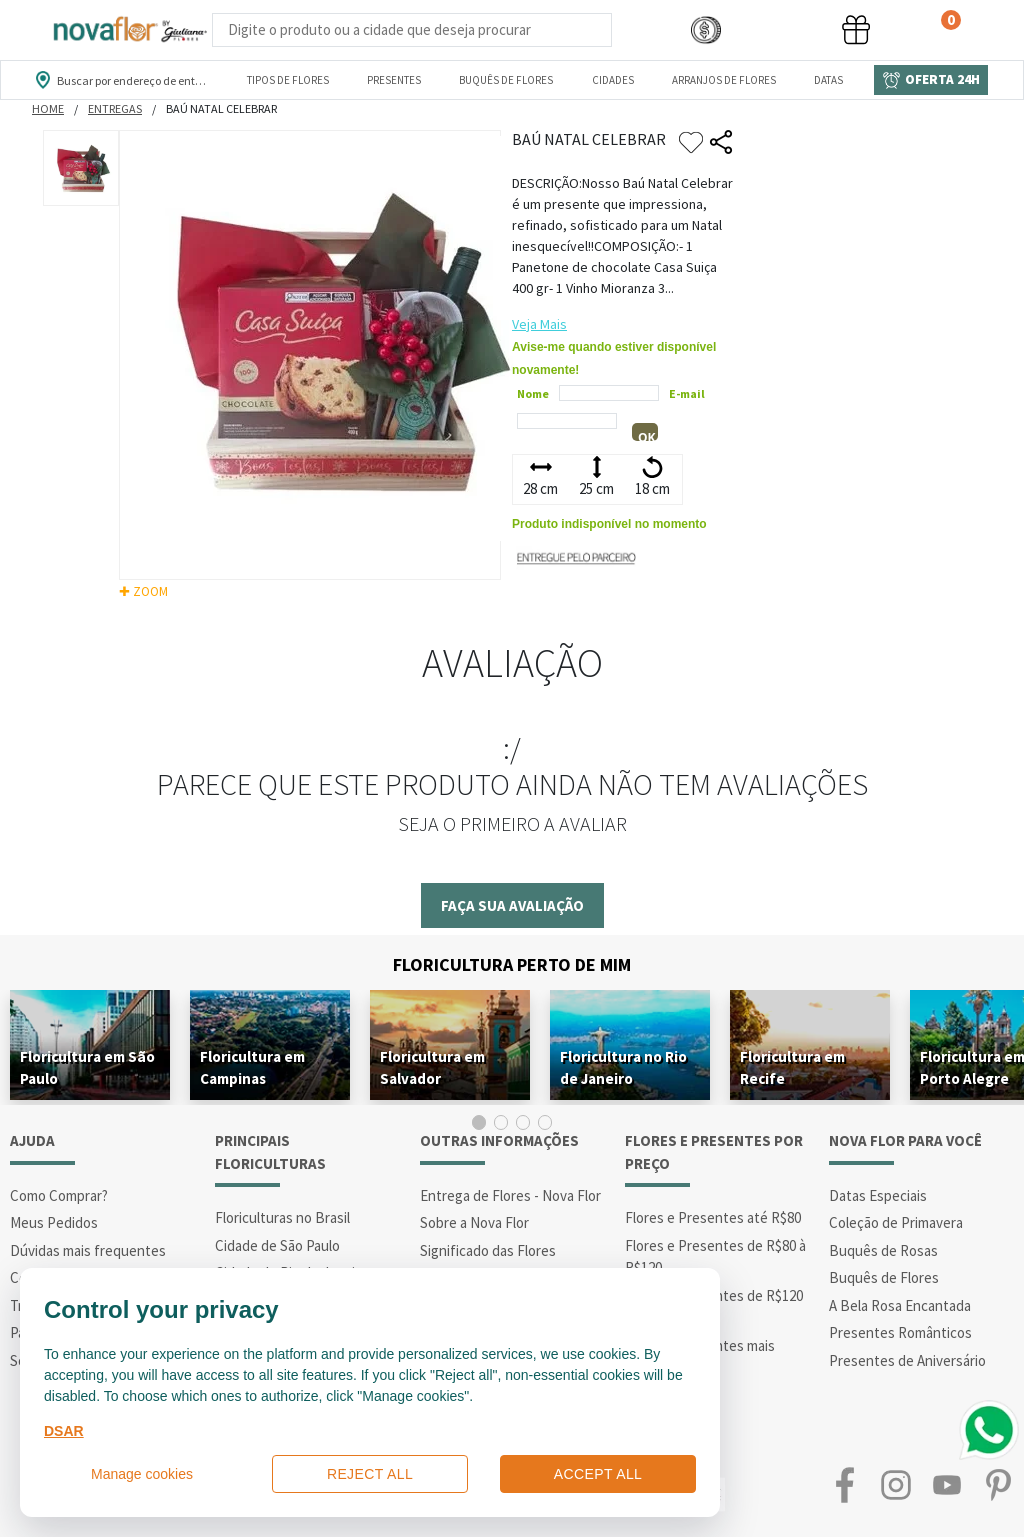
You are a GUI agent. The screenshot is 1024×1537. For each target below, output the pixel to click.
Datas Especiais (878, 1195)
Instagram (895, 1484)
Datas (828, 80)
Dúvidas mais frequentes (88, 1250)
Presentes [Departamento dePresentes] (394, 80)
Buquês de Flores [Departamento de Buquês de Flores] (506, 80)
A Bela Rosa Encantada (900, 1305)
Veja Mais (539, 324)
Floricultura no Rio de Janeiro (623, 1067)
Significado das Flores (488, 1250)
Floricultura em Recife (792, 1067)
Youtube (947, 1484)
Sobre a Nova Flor (474, 1222)
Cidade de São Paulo (277, 1245)
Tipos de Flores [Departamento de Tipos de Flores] (288, 80)
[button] (706, 30)
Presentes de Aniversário (907, 1360)
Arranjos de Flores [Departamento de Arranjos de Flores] (724, 80)
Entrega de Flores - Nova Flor (510, 1195)
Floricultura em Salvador (432, 1067)
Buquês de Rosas (883, 1250)
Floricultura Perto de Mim (512, 964)
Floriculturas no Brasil (282, 1217)
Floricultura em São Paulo (87, 1067)
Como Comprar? (59, 1195)
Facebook (844, 1484)
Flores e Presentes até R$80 (713, 1217)
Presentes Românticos (900, 1332)
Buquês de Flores (884, 1277)
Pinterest (998, 1484)
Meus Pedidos (54, 1222)
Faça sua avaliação (512, 905)
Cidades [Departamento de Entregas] (613, 80)
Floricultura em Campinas (252, 1067)
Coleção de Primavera (896, 1222)
